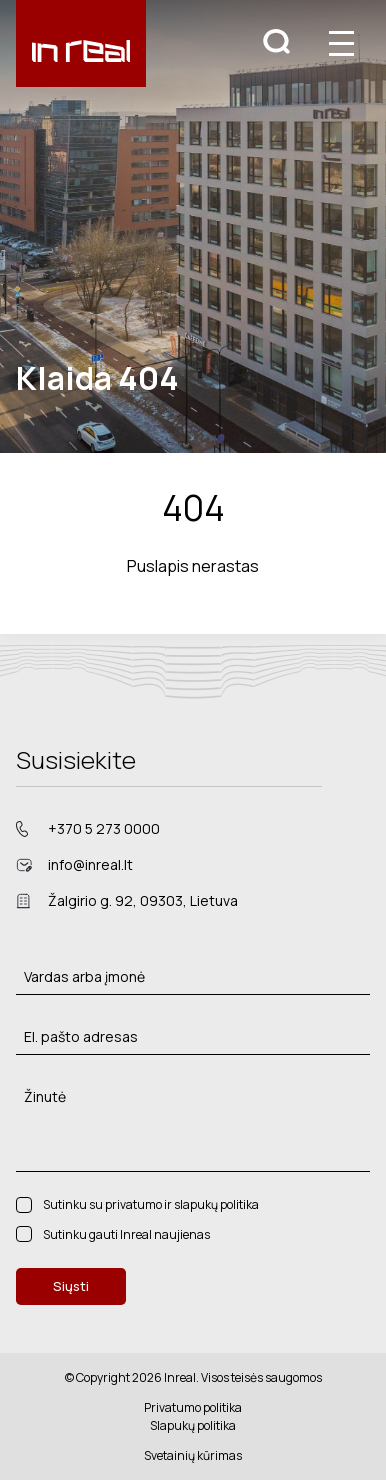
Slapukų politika (193, 1425)
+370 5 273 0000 (104, 828)
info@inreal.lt (90, 864)
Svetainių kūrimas (193, 1455)
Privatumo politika (193, 1407)
